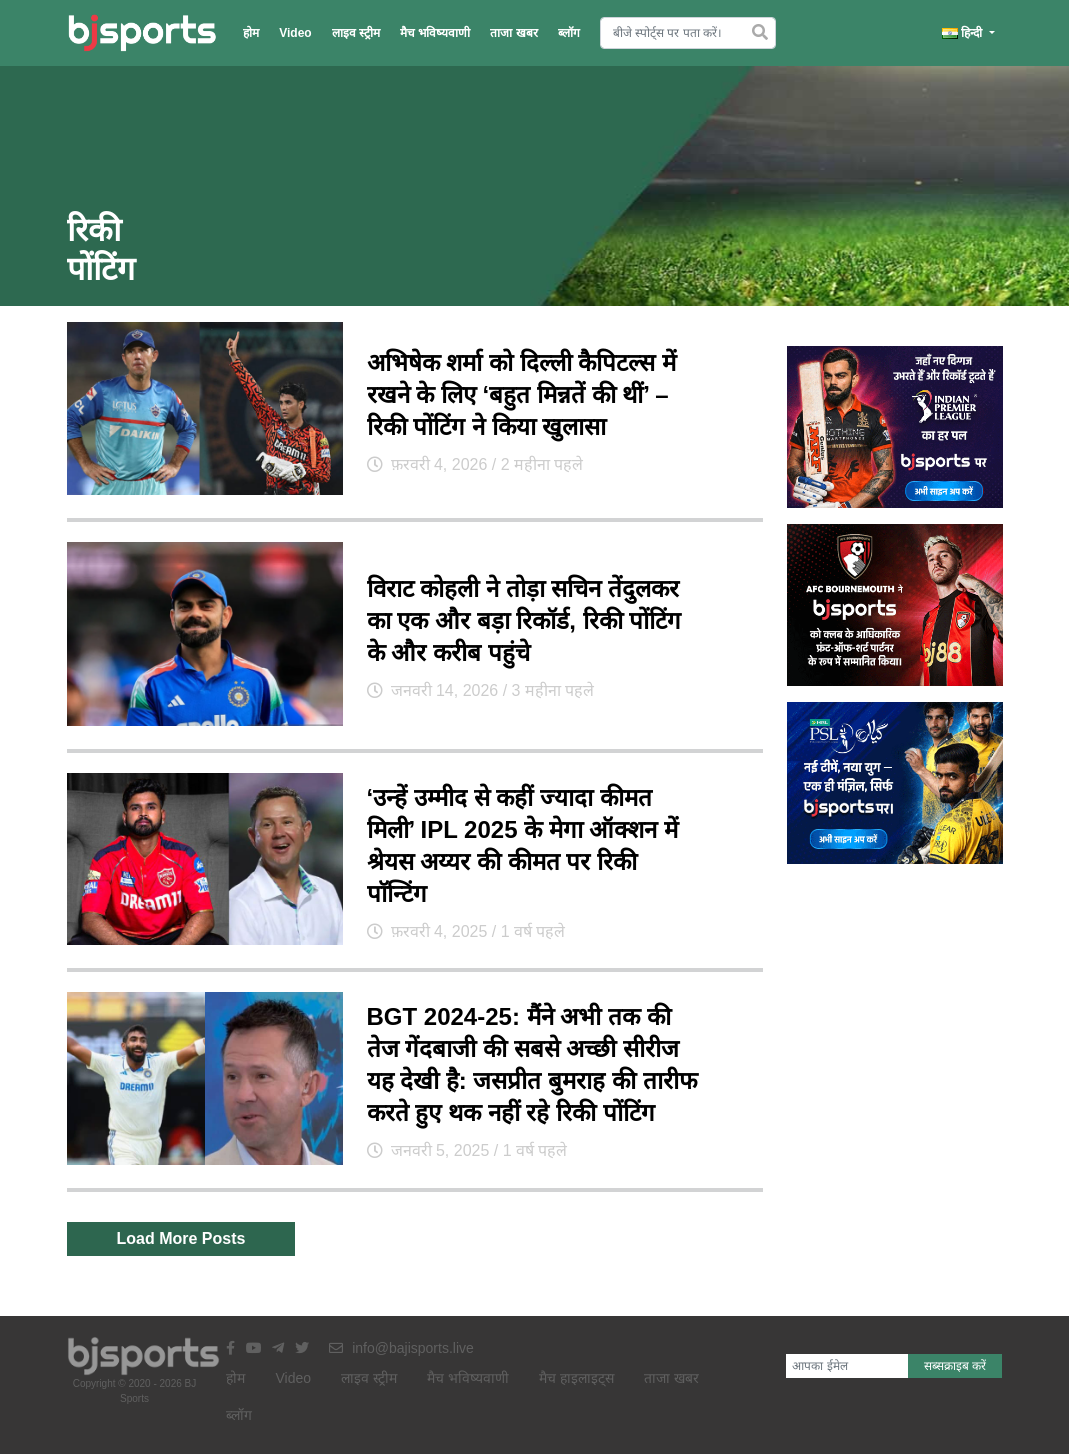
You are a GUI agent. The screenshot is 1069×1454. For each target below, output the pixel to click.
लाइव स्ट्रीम (356, 33)
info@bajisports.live (401, 1348)
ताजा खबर (513, 33)
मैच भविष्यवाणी (435, 33)
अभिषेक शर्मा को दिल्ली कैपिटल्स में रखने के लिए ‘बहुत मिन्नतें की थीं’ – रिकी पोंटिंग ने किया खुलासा (521, 394)
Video (295, 33)
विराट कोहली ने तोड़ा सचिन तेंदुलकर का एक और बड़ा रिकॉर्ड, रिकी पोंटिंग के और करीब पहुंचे (524, 620)
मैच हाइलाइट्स (576, 1378)
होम (251, 33)
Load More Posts (181, 1238)
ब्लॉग (569, 33)
